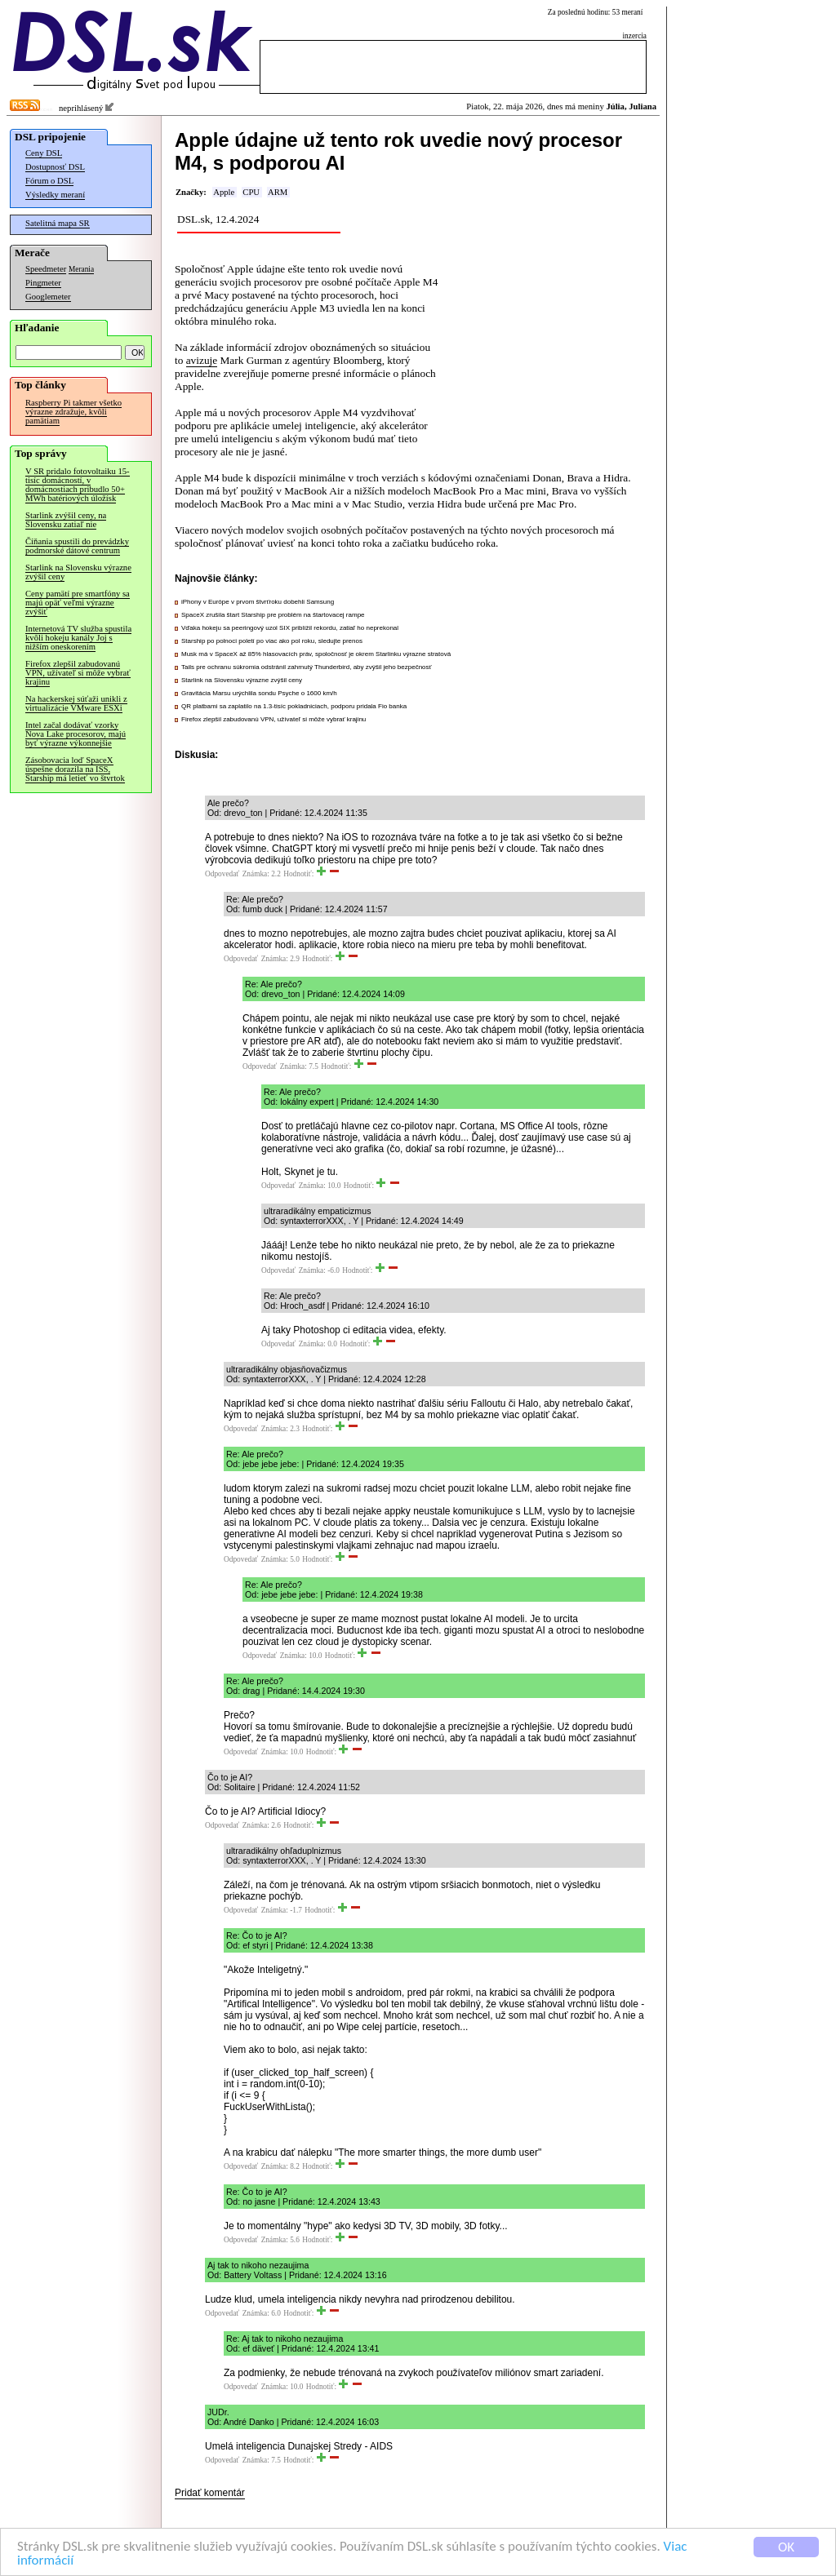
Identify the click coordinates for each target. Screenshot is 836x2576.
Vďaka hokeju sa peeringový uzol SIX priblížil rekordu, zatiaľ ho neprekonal (289, 628)
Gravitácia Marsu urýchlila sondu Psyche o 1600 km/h (259, 693)
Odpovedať (222, 874)
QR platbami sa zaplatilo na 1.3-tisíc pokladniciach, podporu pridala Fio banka (294, 706)
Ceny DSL (43, 153)
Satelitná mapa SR (57, 223)
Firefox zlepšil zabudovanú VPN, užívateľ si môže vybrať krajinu (78, 672)
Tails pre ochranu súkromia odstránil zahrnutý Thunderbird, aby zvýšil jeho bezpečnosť (306, 667)
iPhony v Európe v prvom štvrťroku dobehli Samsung (257, 601)
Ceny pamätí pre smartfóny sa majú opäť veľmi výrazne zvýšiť (77, 602)
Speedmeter (45, 268)
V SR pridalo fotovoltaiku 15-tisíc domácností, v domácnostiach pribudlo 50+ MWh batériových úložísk (77, 485)
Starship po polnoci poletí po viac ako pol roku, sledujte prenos (271, 641)
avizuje (201, 360)
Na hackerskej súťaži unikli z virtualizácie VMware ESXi (76, 703)
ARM (277, 192)
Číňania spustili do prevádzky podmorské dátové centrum (77, 546)
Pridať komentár (210, 2492)
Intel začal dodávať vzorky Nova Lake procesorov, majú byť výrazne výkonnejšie (75, 733)
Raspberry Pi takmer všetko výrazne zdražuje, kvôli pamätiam (73, 411)
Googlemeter (48, 296)
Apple (223, 192)
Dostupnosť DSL (55, 166)
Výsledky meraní (55, 194)
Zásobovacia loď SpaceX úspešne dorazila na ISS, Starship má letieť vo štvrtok (75, 769)
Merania (81, 269)
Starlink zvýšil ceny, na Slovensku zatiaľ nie (65, 520)
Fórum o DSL (49, 180)
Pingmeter (43, 282)
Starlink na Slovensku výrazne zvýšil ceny (78, 572)
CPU (251, 192)
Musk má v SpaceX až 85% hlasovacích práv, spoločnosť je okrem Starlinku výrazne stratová (316, 654)
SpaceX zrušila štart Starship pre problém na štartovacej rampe (273, 615)
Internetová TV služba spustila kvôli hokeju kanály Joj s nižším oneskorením (78, 637)
